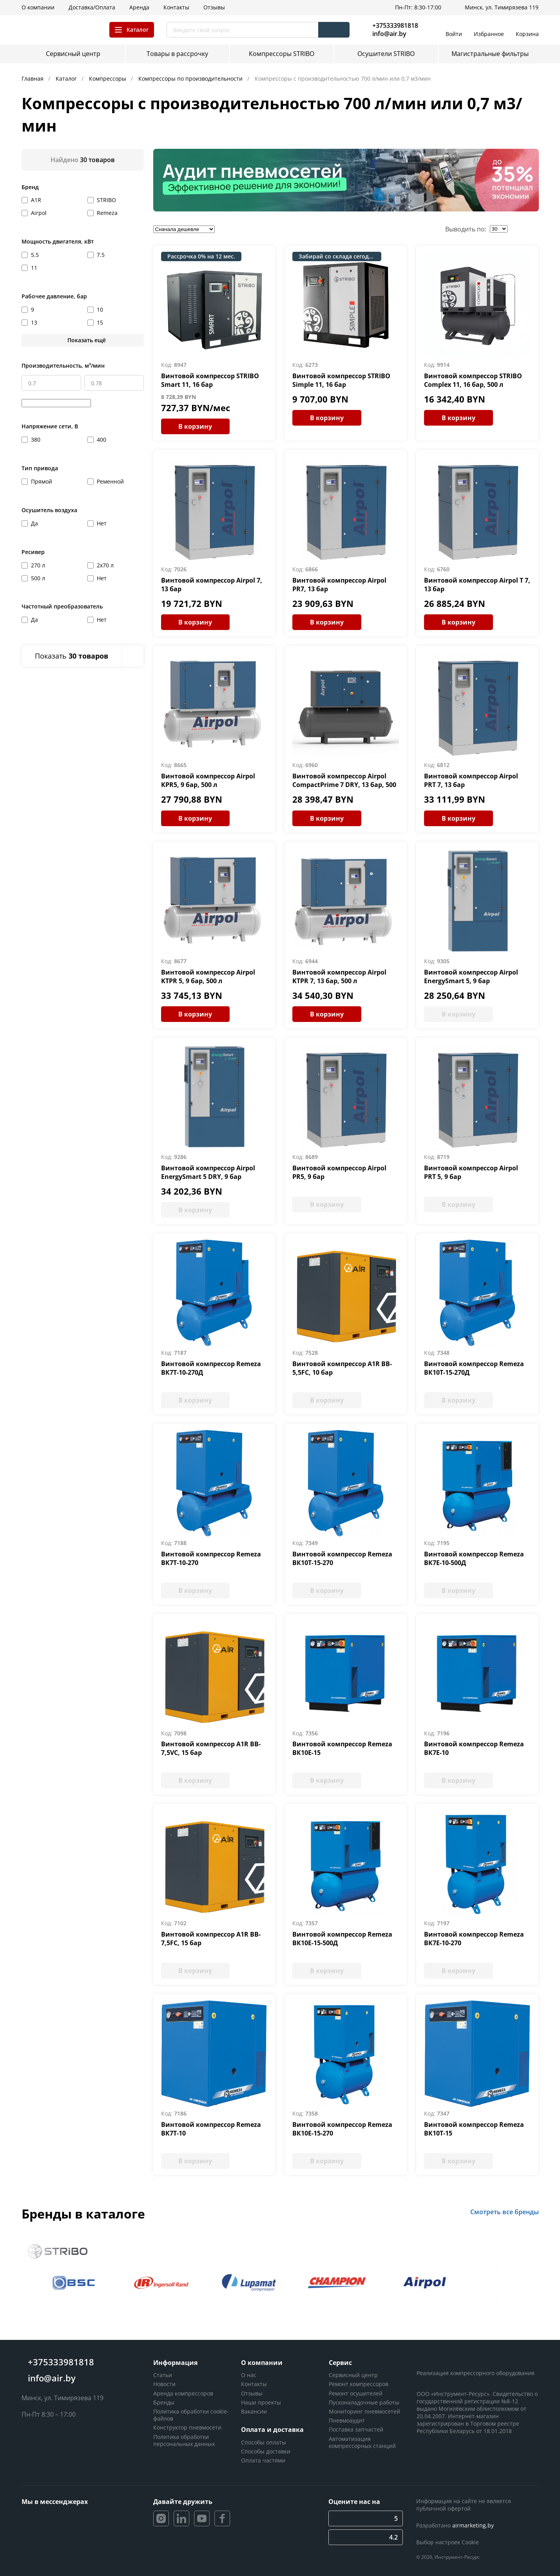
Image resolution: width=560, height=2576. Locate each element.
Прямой (41, 481)
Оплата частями (263, 2460)
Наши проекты (261, 2402)
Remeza (107, 213)
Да (34, 523)
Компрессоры (108, 78)
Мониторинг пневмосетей (364, 2411)
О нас (248, 2375)
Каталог (67, 78)
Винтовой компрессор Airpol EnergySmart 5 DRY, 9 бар (208, 1172)
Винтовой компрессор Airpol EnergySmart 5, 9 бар (471, 976)
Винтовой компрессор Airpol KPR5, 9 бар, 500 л (208, 780)
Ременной (110, 481)
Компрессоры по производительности (191, 78)
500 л (38, 578)
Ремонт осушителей (355, 2393)
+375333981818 (395, 25)
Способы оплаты (263, 2442)
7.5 (101, 254)
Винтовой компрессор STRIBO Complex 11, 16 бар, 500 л (473, 380)
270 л (38, 565)
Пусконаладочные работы (364, 2402)
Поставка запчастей (356, 2429)
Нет (102, 523)
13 (34, 322)
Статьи (162, 2375)
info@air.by (389, 34)
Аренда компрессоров (183, 2393)
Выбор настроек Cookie (447, 2542)
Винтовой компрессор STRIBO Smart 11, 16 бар (210, 380)
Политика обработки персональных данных (184, 2440)
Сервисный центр (353, 2375)
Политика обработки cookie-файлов (191, 2415)
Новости (164, 2384)
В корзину (195, 426)
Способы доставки (265, 2451)
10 (100, 309)
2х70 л (105, 565)
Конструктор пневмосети (187, 2427)
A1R (36, 200)
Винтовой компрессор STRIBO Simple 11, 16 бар (341, 380)
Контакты (254, 2384)
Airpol (39, 213)
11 (34, 267)
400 (101, 439)
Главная (33, 78)
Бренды (163, 2402)
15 (100, 322)
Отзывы (252, 2393)
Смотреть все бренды (504, 2212)
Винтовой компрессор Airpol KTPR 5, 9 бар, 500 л (208, 976)
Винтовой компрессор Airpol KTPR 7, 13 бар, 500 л (339, 976)
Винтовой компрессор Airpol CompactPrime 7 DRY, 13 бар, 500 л (344, 785)
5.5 (35, 254)
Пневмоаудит (347, 2420)
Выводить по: (465, 229)
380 (35, 439)
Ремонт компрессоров (358, 2384)
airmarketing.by (473, 2525)
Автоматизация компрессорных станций (362, 2442)
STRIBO (106, 200)
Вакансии (254, 2411)
